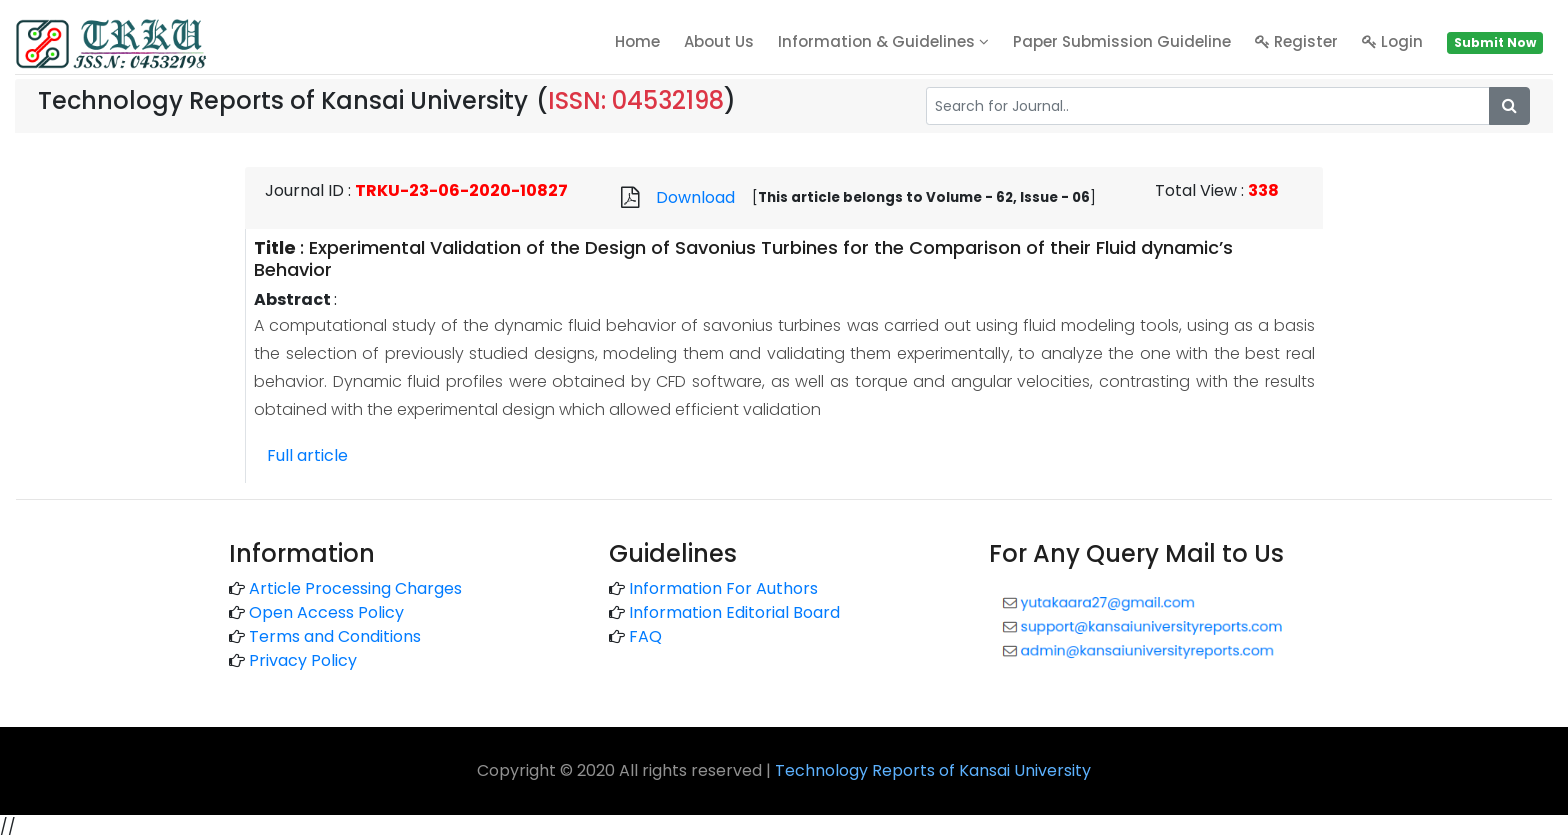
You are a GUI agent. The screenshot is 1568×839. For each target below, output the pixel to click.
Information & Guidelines (883, 41)
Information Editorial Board (734, 612)
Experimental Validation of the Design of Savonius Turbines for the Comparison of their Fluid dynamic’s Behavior (743, 258)
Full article (307, 455)
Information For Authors (723, 588)
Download (695, 197)
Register (1296, 41)
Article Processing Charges (355, 588)
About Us (719, 41)
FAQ (645, 636)
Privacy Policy (303, 660)
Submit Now (1495, 42)
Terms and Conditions (335, 636)
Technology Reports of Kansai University (933, 770)
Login (1392, 41)
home (637, 41)
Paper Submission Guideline (1122, 41)
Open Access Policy (326, 612)
